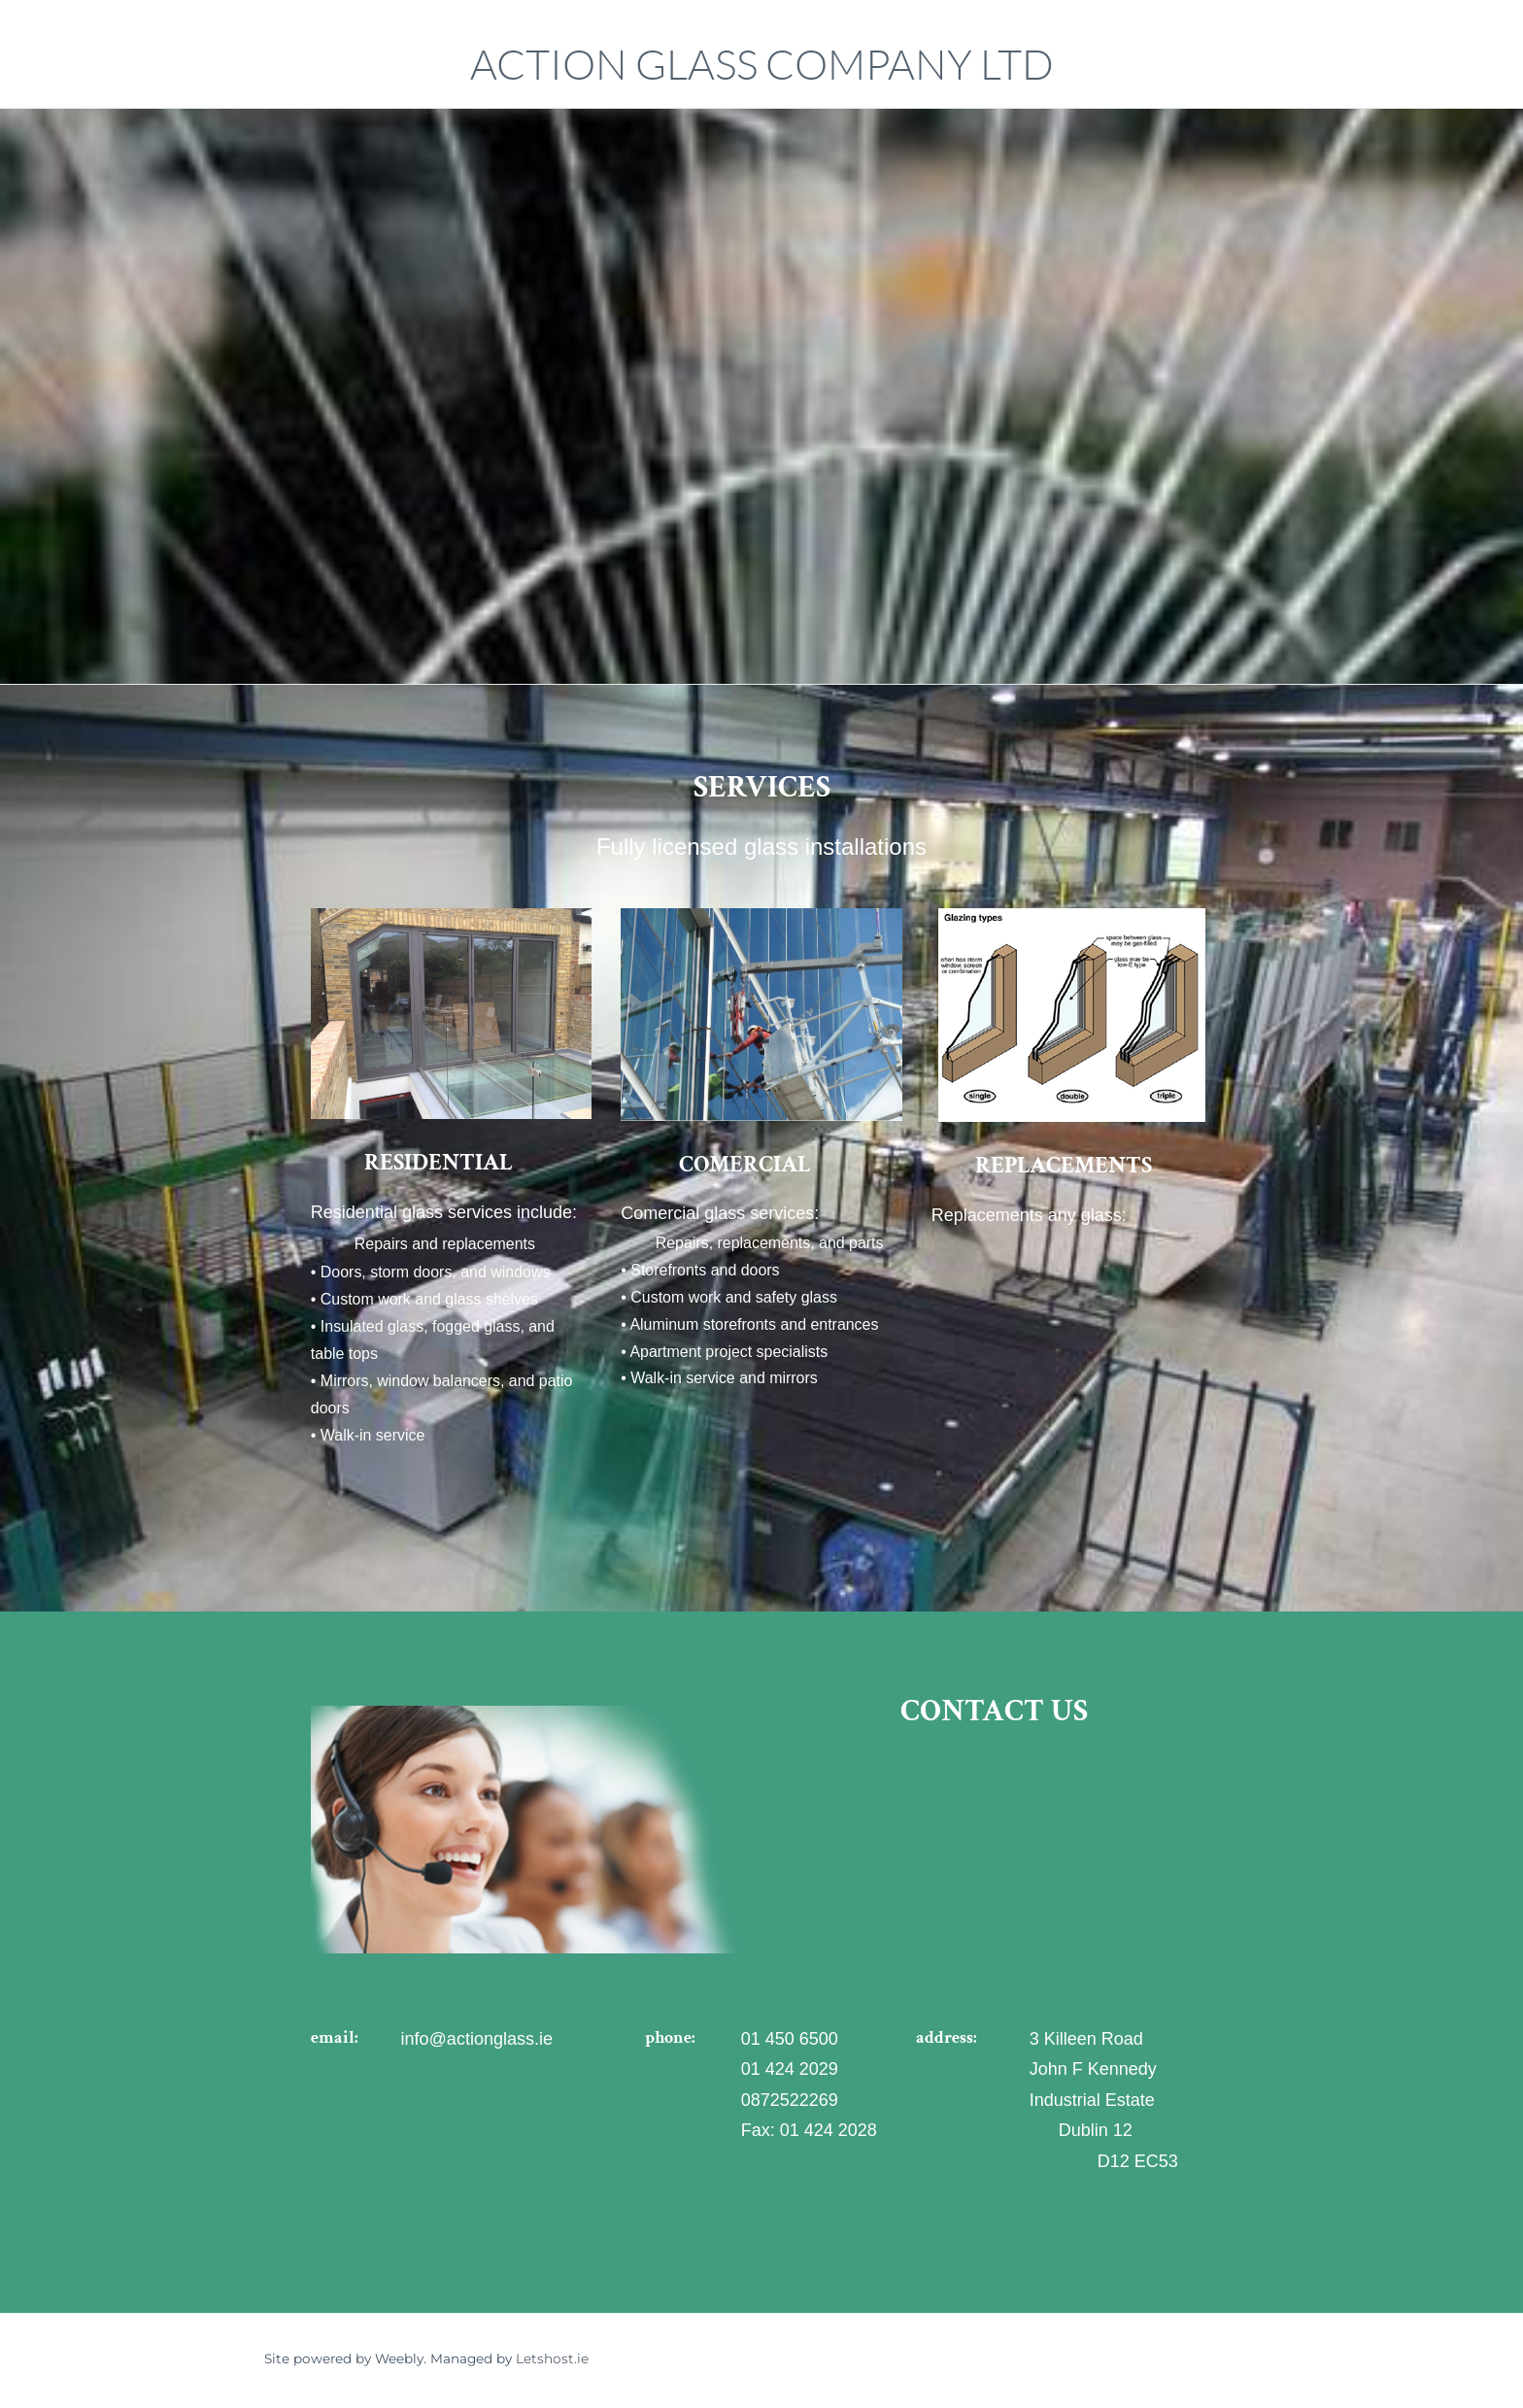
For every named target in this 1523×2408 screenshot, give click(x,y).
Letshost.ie (552, 2360)
